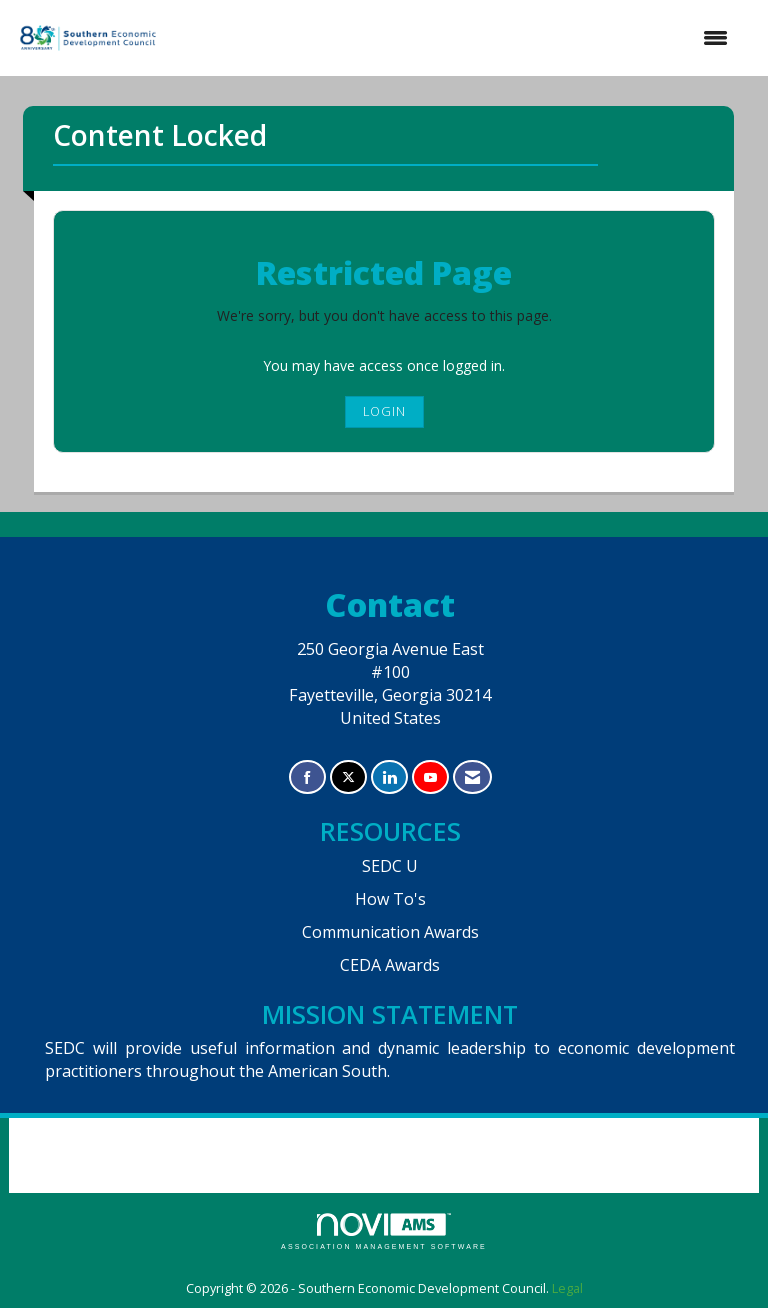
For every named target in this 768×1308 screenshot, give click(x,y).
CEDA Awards (390, 965)
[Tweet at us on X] (348, 777)
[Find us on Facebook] (307, 777)
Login (384, 411)
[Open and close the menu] (454, 38)
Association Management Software (384, 1231)
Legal (567, 1288)
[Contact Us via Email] (472, 777)
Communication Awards (390, 932)
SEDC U (390, 866)
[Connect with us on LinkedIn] (389, 777)
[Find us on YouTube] (430, 777)
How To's (390, 899)
